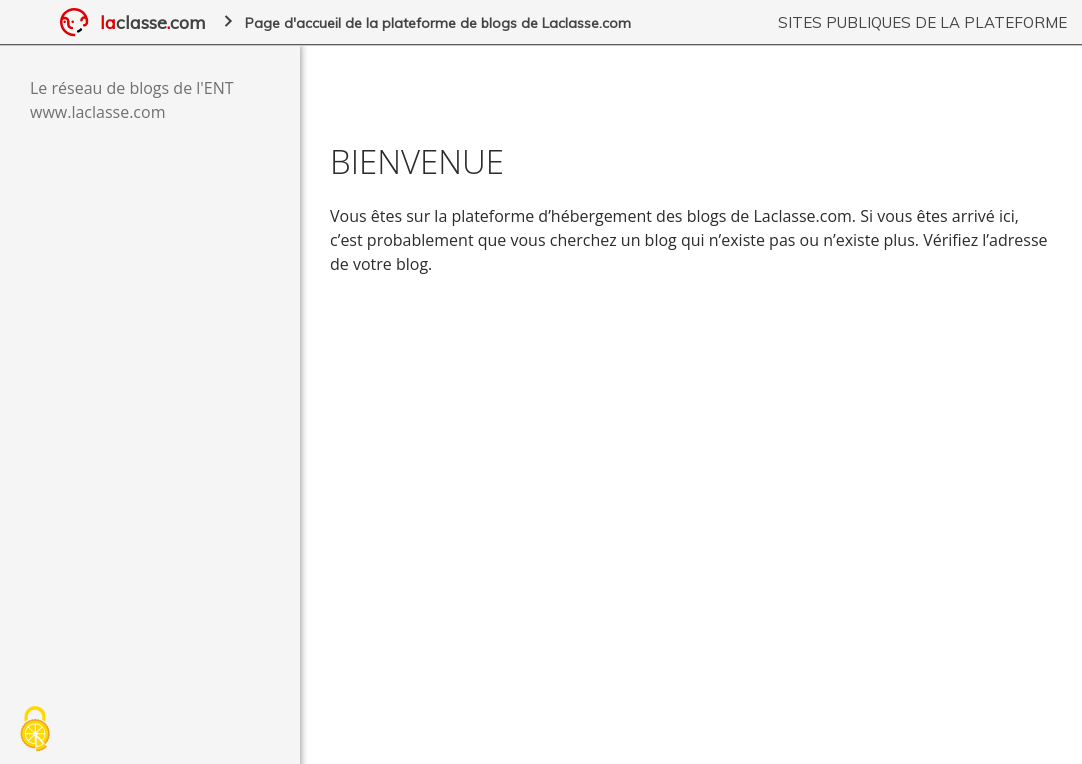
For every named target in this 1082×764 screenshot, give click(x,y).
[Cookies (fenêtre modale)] (35, 730)
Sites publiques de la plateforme (922, 22)
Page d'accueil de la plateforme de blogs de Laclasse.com (438, 23)
